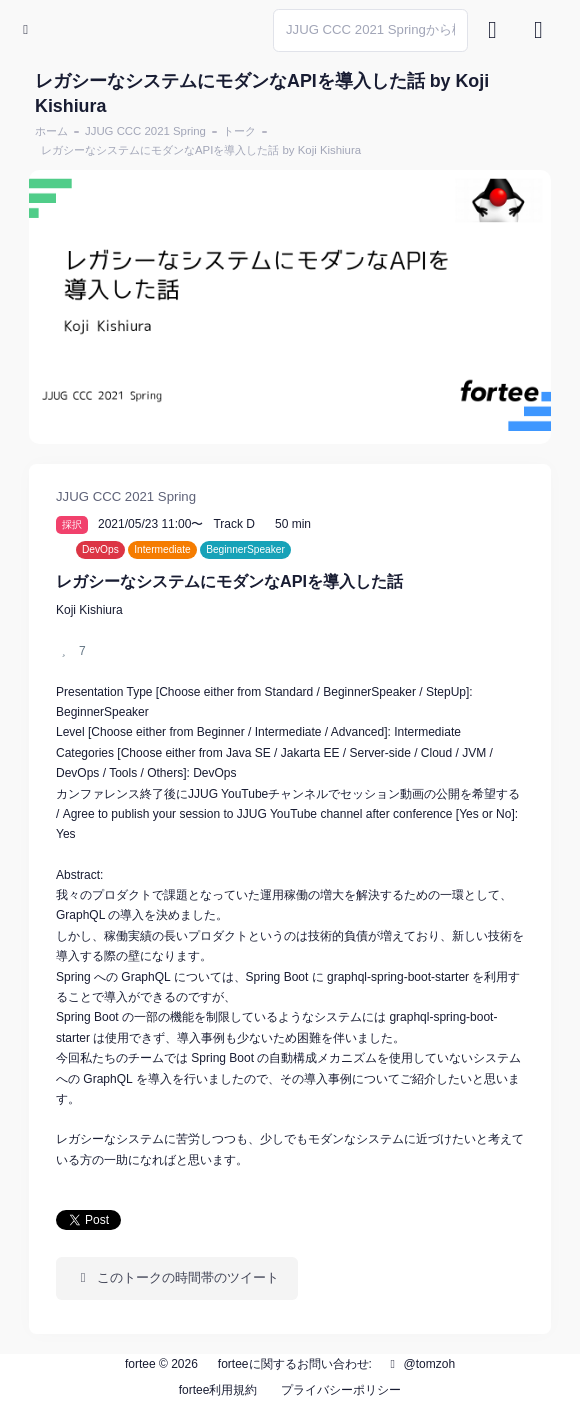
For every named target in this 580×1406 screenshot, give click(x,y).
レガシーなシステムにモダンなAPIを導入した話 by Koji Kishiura (201, 150)
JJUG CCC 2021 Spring (145, 131)
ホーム (51, 131)
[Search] (370, 30)
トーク (239, 131)
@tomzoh (420, 1364)
